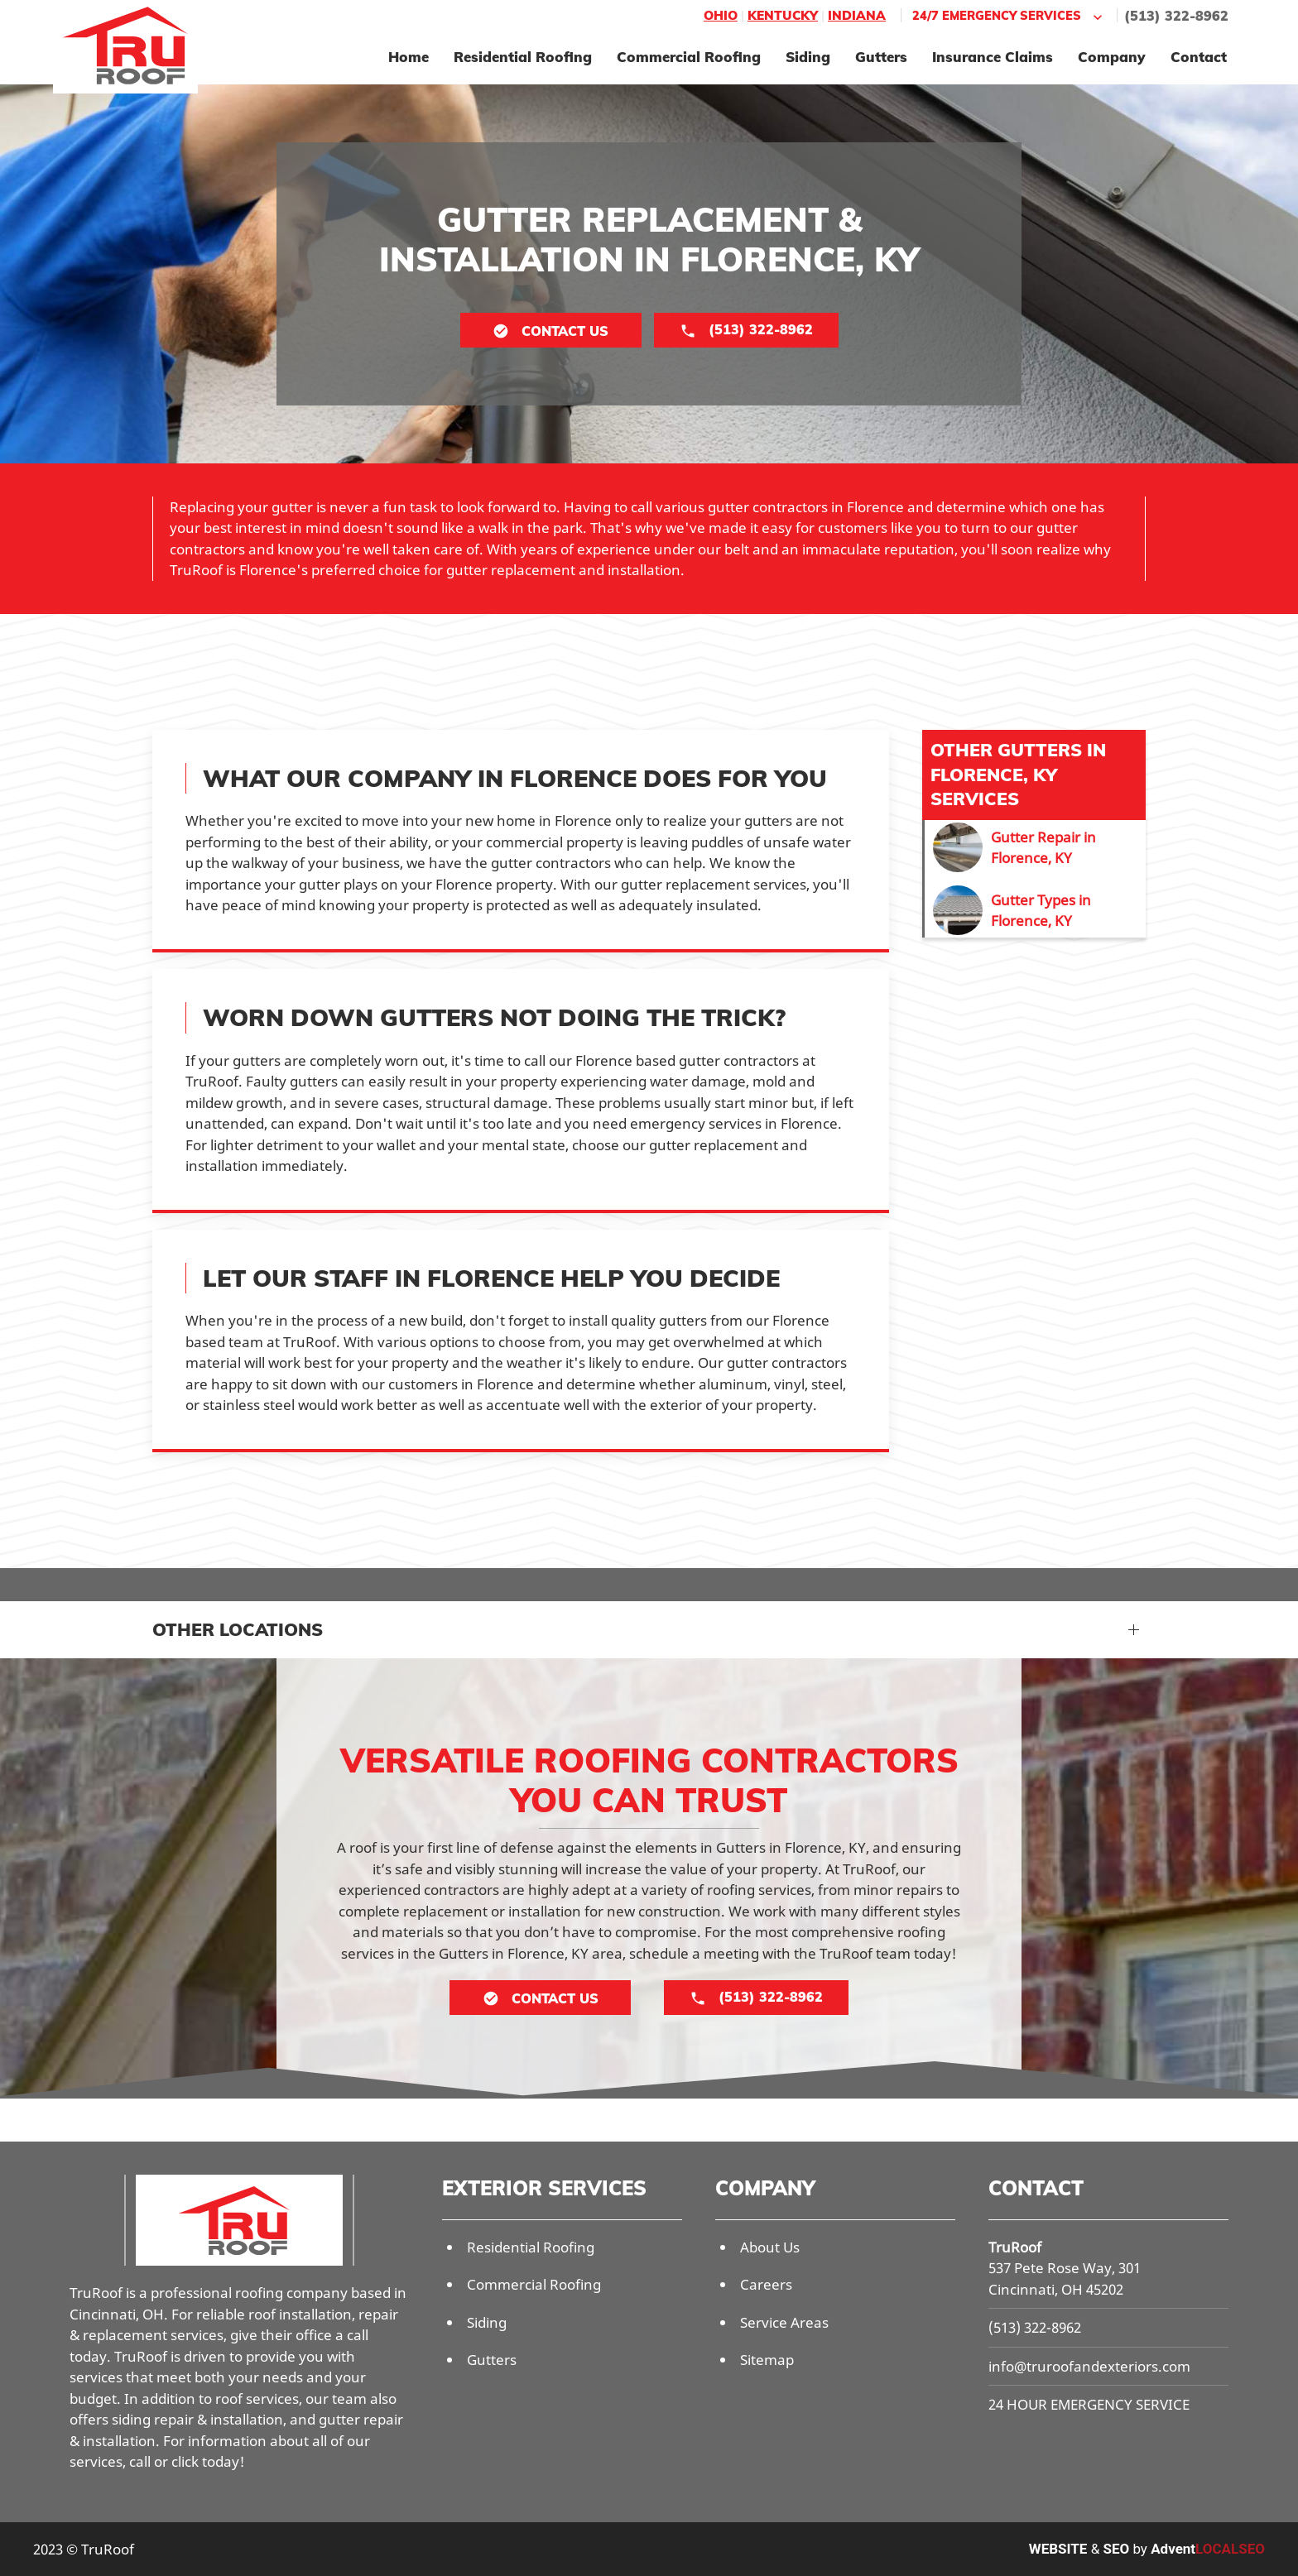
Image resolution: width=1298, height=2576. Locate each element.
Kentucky (783, 15)
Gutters (881, 56)
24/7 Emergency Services (1009, 16)
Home (408, 56)
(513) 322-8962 (1176, 15)
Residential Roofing (523, 56)
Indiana (857, 15)
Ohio (721, 15)
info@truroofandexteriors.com (1089, 2366)
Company (1112, 56)
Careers (766, 2284)
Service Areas (784, 2322)
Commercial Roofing (689, 56)
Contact (1199, 56)
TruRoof (1014, 2247)
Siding (808, 56)
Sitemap (767, 2359)
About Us (770, 2247)
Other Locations (237, 1629)
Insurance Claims (992, 56)
